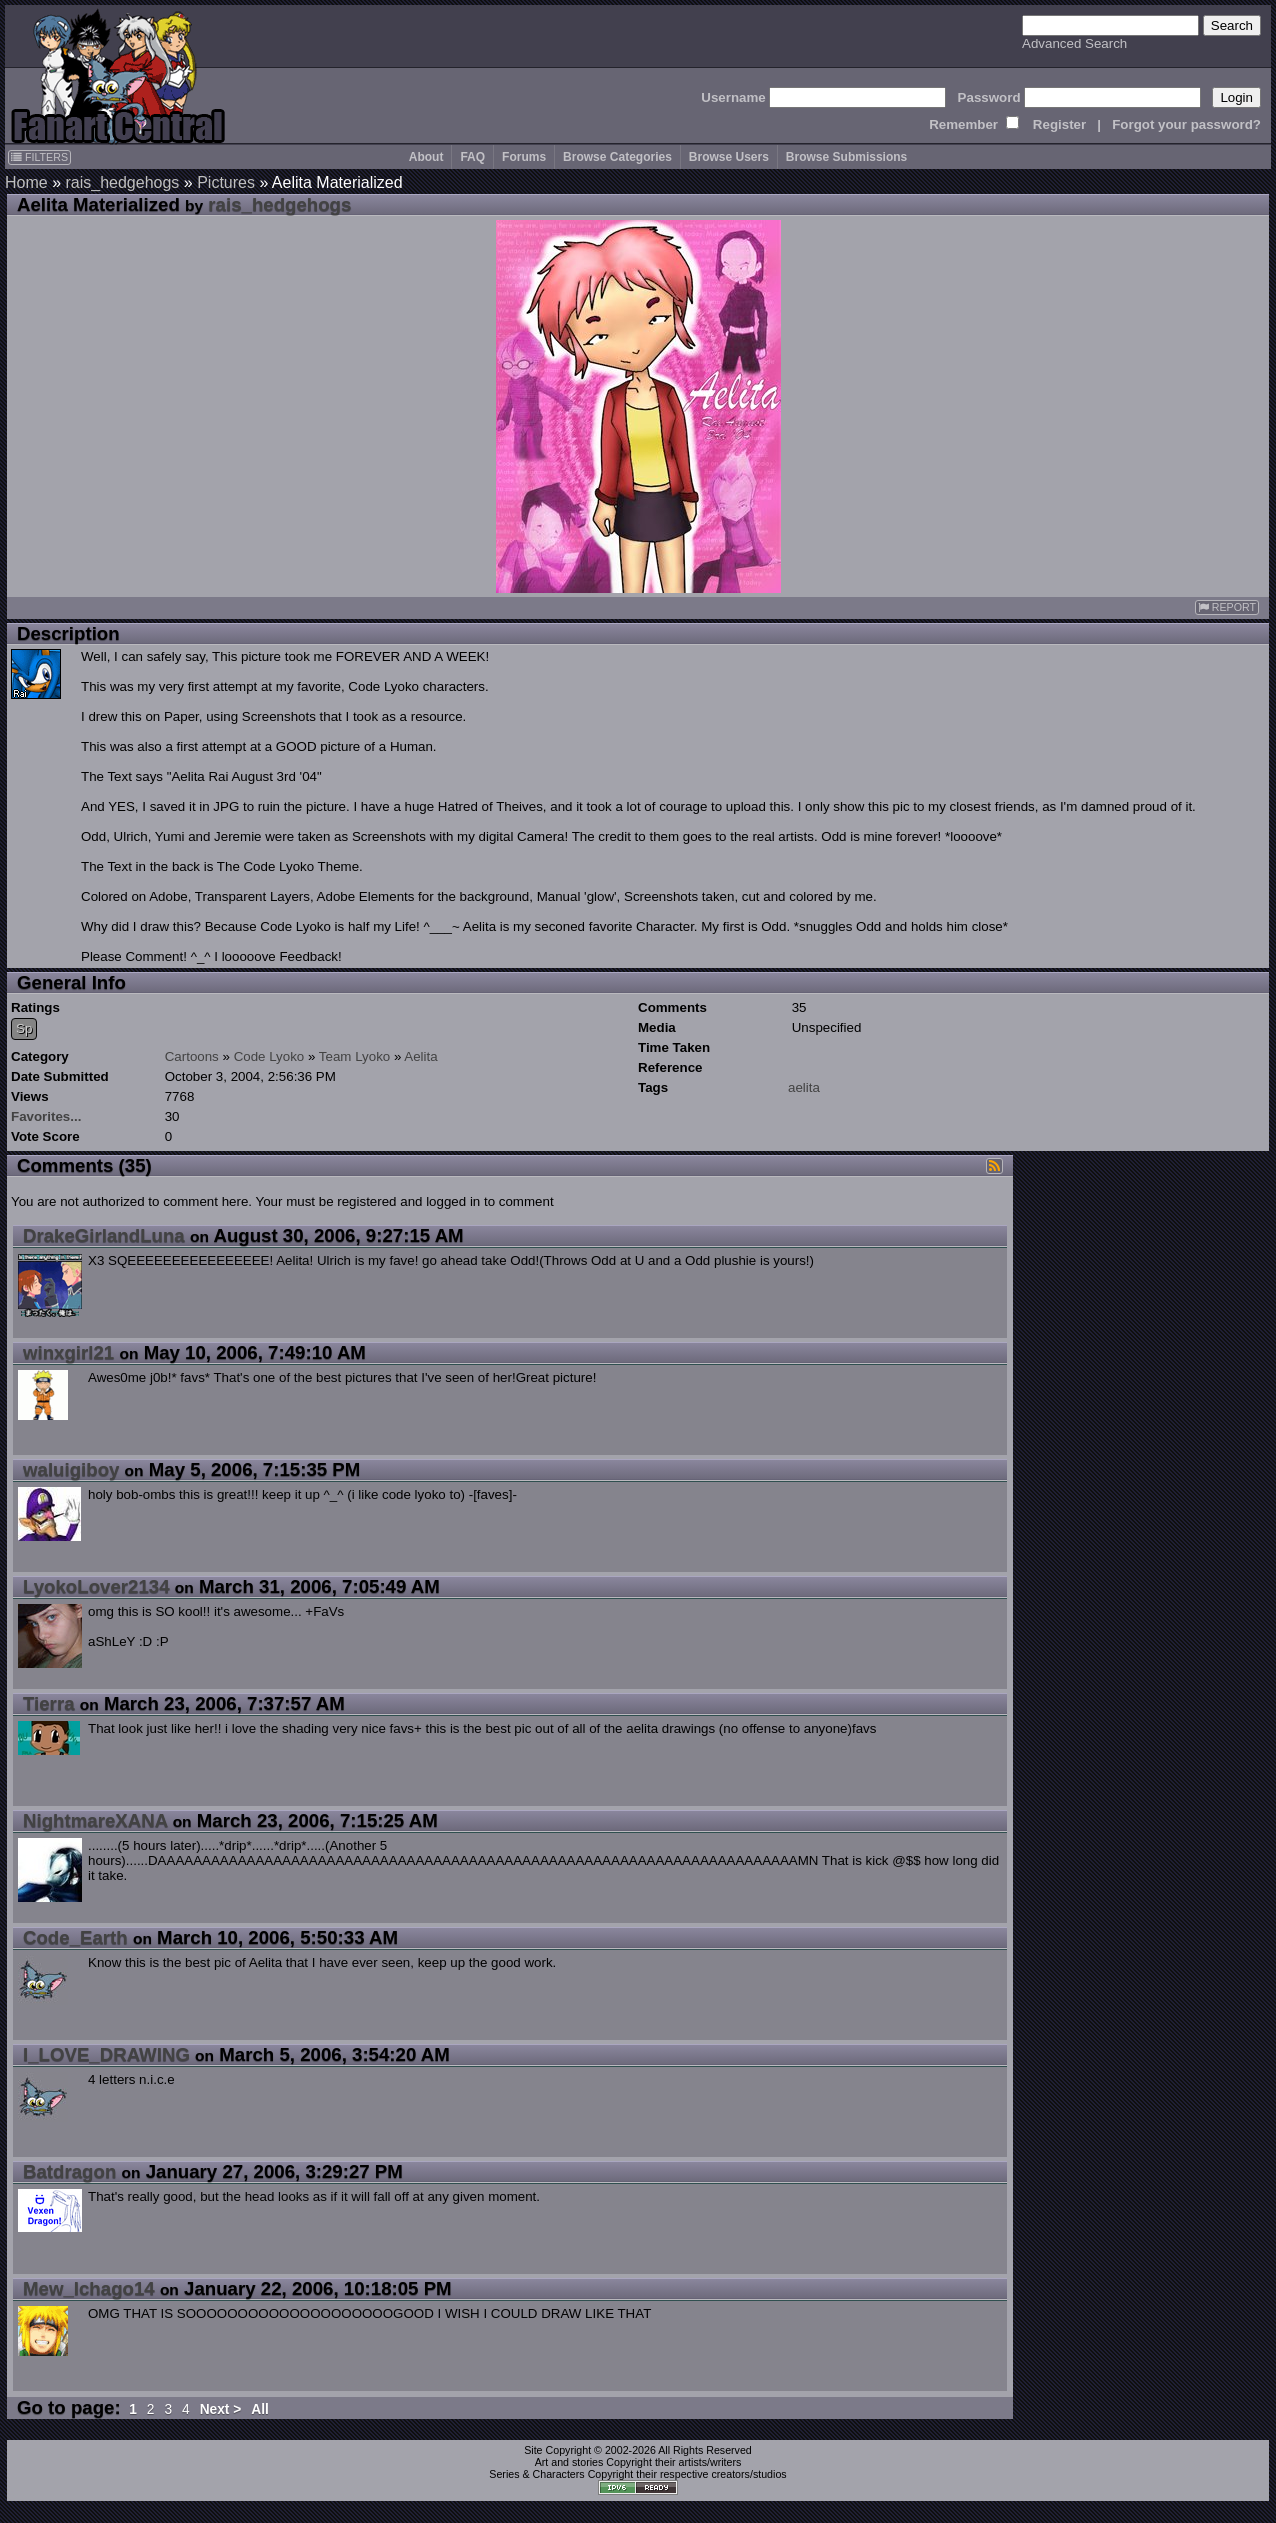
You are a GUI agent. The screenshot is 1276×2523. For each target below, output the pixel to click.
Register (1059, 124)
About (426, 157)
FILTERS (39, 157)
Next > (221, 2409)
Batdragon (69, 2171)
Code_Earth (75, 1937)
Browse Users (729, 157)
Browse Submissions (846, 157)
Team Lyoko (354, 1056)
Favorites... (46, 1116)
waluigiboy (71, 1469)
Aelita (420, 1056)
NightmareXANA (95, 1820)
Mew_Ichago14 (89, 2288)
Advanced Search (1074, 43)
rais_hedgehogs (122, 182)
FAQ (472, 157)
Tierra (49, 1703)
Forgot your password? (1186, 124)
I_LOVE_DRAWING (106, 2054)
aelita (804, 1087)
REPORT (1227, 607)
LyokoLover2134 (96, 1586)
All (260, 2409)
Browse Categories (617, 157)
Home (26, 182)
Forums (524, 157)
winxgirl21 (68, 1352)
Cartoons (192, 1056)
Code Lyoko (269, 1056)
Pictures (226, 182)
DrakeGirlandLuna (104, 1235)
